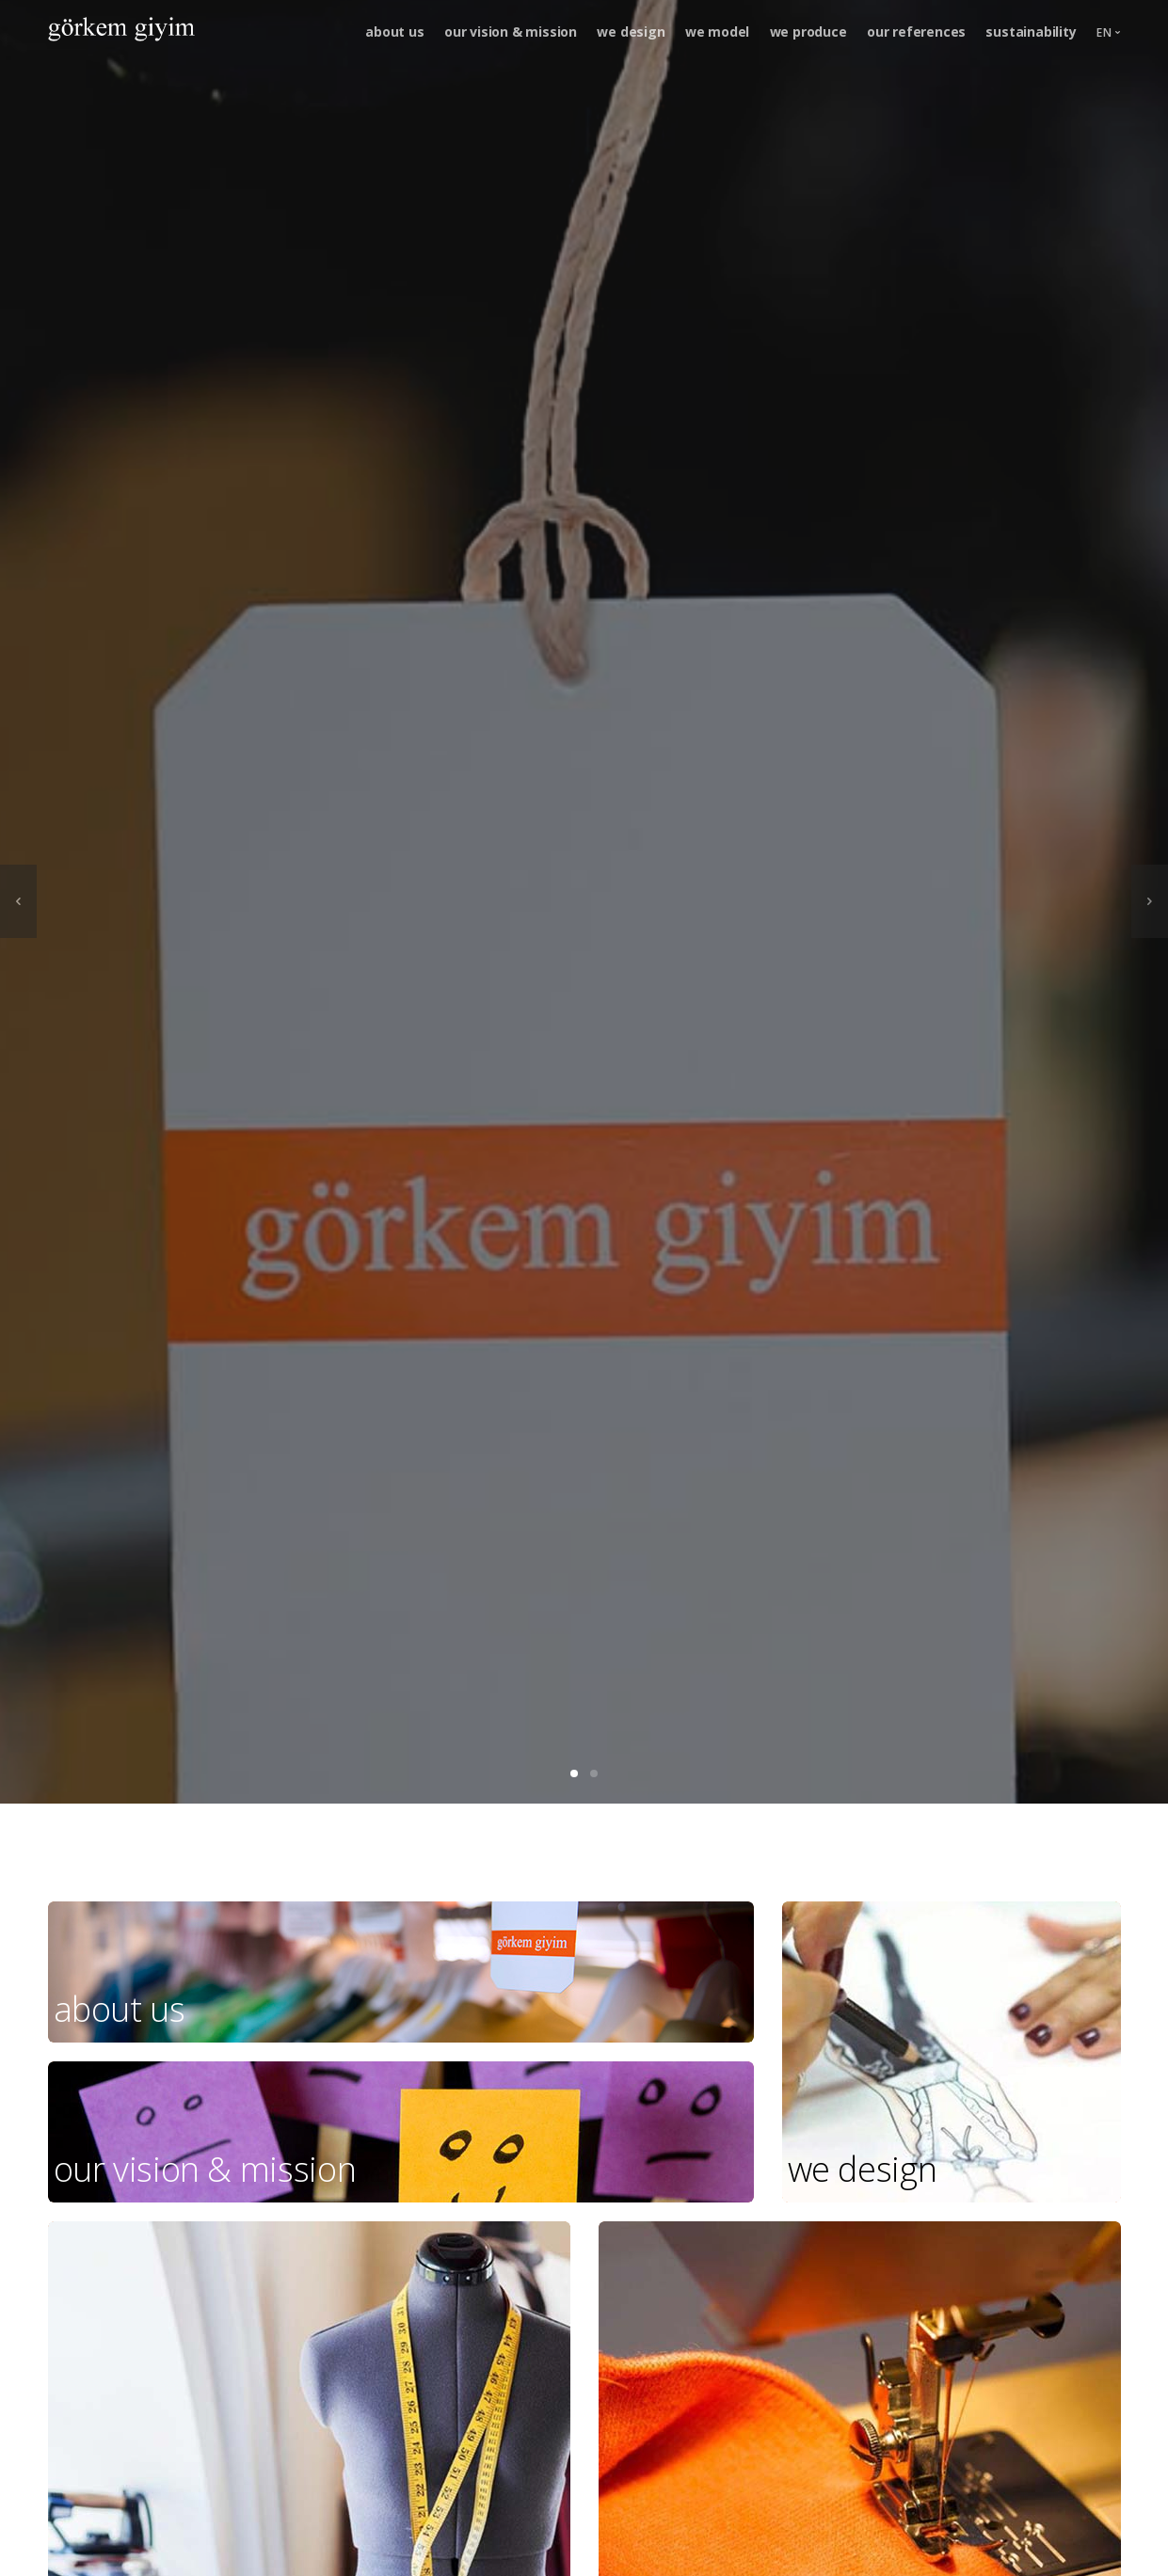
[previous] (18, 901)
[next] (1149, 901)
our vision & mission (510, 31)
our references (916, 31)
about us (394, 31)
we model (717, 31)
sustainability (1030, 31)
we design (630, 31)
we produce (808, 31)
